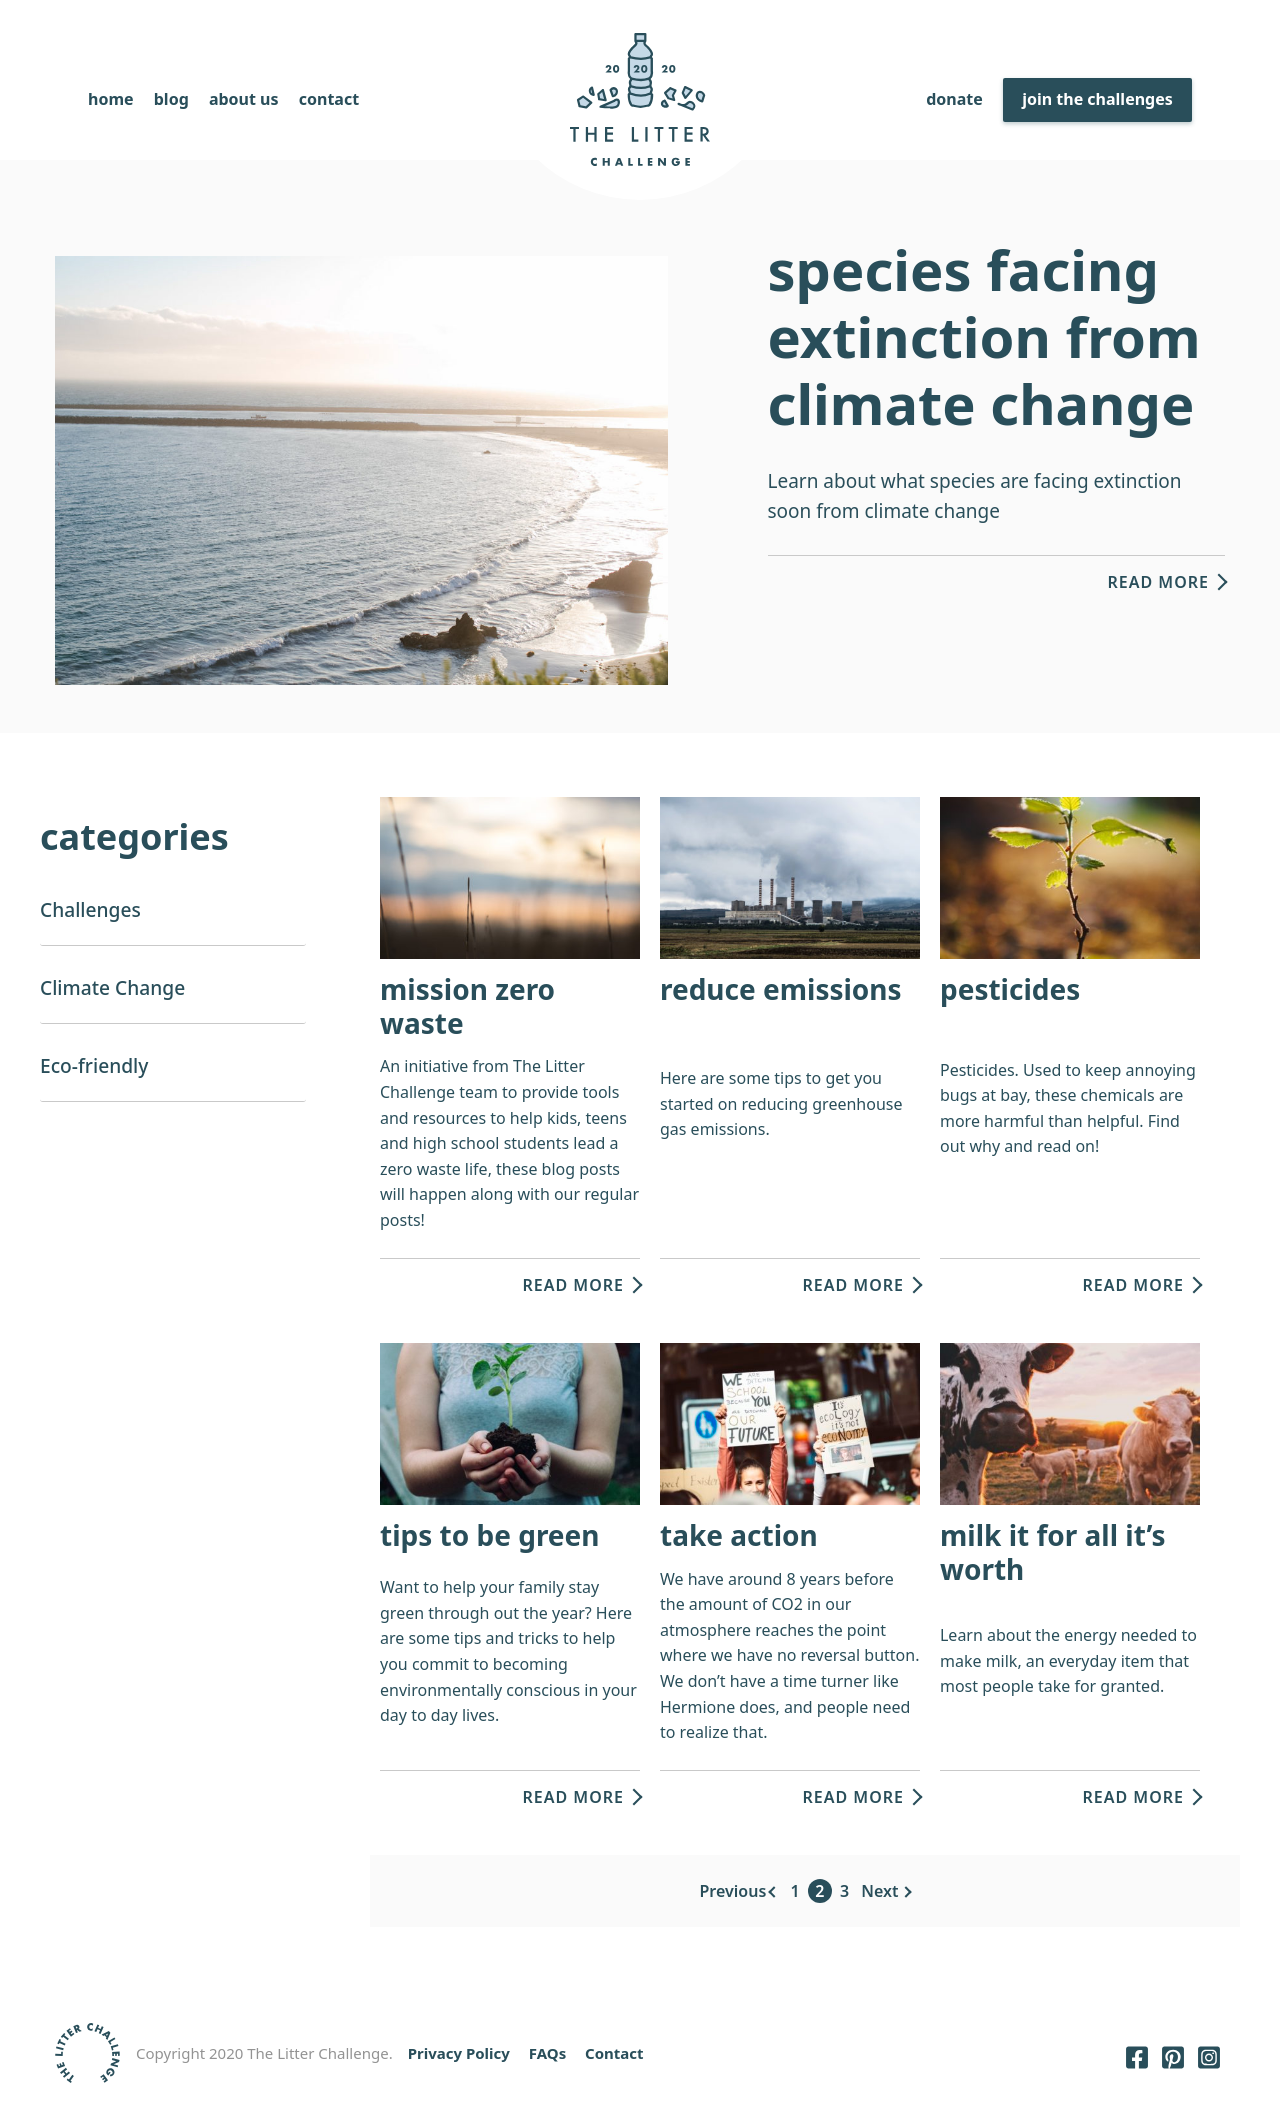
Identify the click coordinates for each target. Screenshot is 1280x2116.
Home (111, 99)
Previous (733, 1891)
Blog (171, 99)
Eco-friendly (94, 1065)
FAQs (547, 2053)
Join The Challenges (1097, 99)
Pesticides (1010, 989)
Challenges (90, 909)
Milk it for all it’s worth (1053, 1552)
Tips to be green (489, 1535)
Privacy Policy (459, 2053)
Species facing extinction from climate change (984, 336)
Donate (954, 99)
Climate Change (112, 987)
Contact (329, 99)
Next (879, 1891)
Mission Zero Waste (467, 1006)
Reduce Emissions (781, 989)
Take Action (739, 1535)
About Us (244, 99)
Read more (1158, 582)
